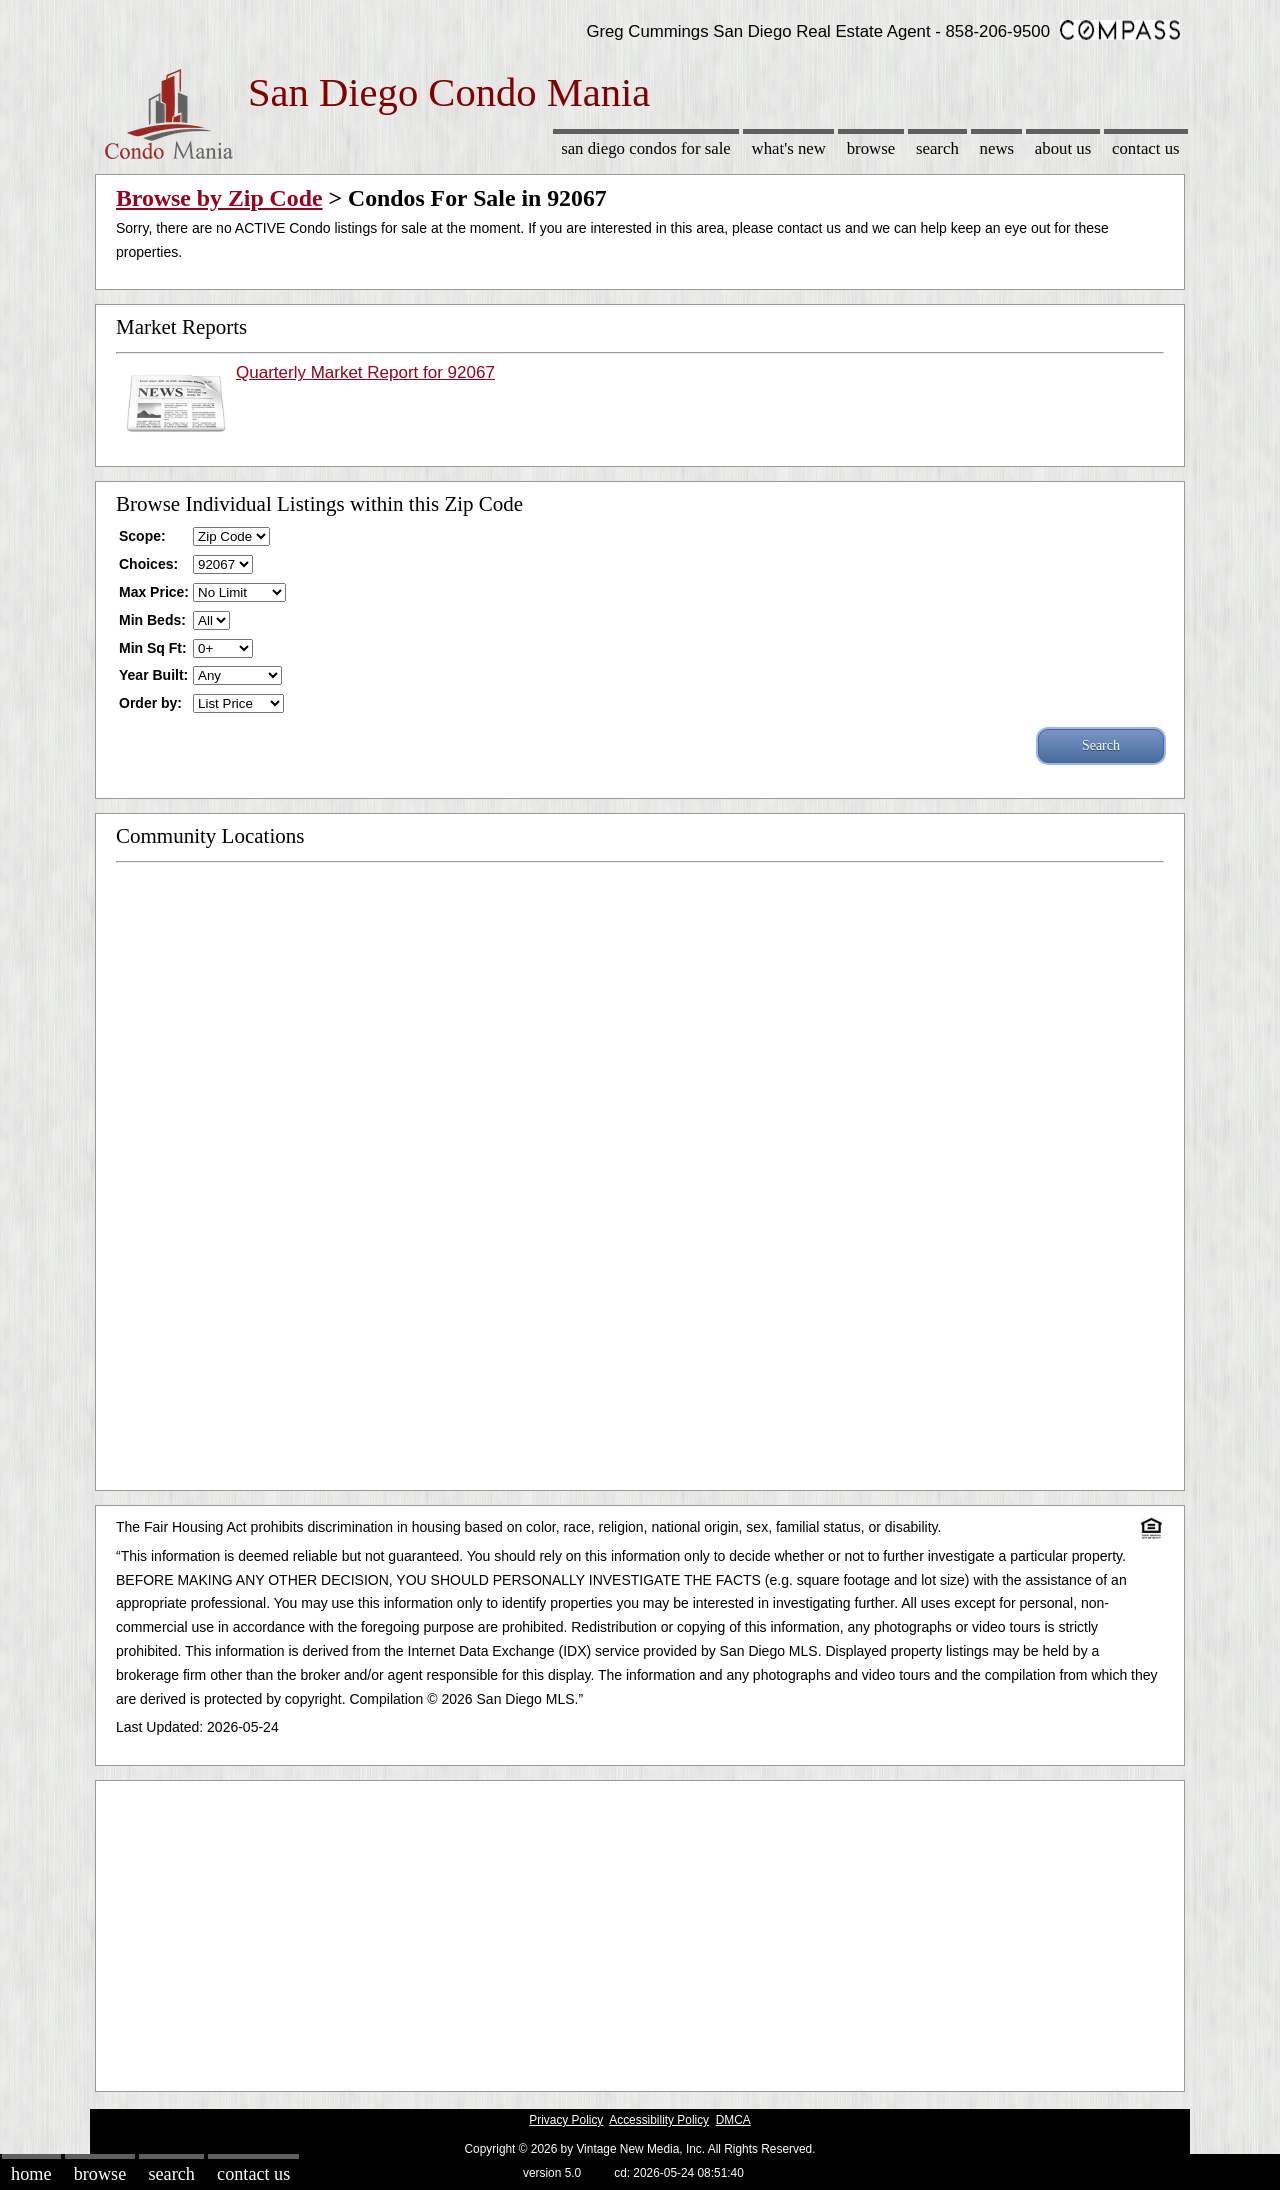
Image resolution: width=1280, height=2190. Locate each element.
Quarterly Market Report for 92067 (365, 372)
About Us (1063, 148)
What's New (789, 148)
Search (937, 148)
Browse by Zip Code (219, 198)
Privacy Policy (566, 2120)
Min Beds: (152, 620)
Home (31, 2174)
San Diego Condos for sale (646, 148)
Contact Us (1146, 148)
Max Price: (154, 592)
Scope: (142, 536)
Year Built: (153, 675)
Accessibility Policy (659, 2120)
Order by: (150, 703)
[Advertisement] (640, 1931)
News (997, 148)
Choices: (148, 564)
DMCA (733, 2120)
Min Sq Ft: (153, 648)
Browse (871, 148)
